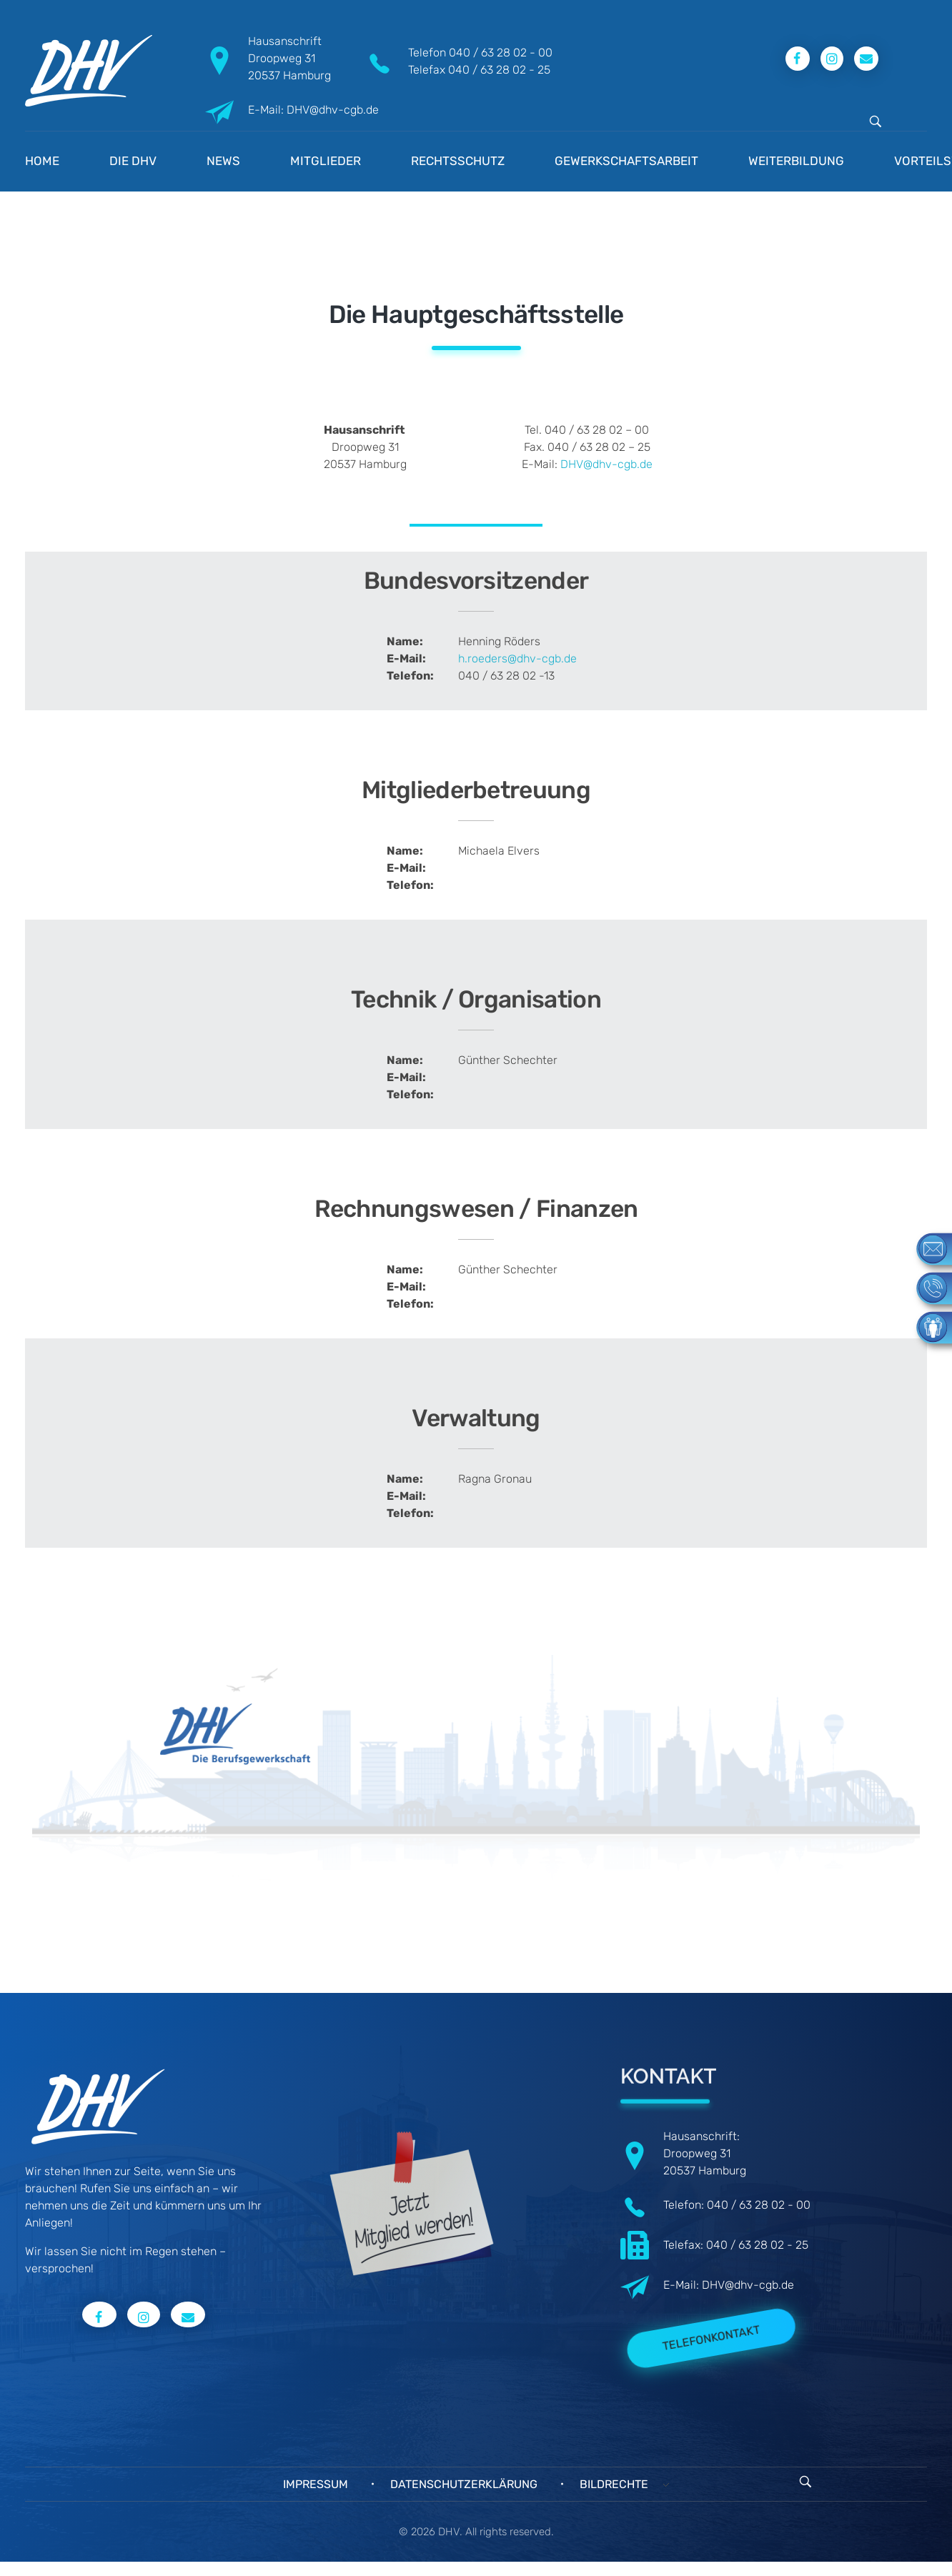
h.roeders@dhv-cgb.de (517, 658)
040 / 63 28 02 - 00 (500, 52)
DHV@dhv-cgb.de (606, 464)
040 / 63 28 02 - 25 (499, 69)
